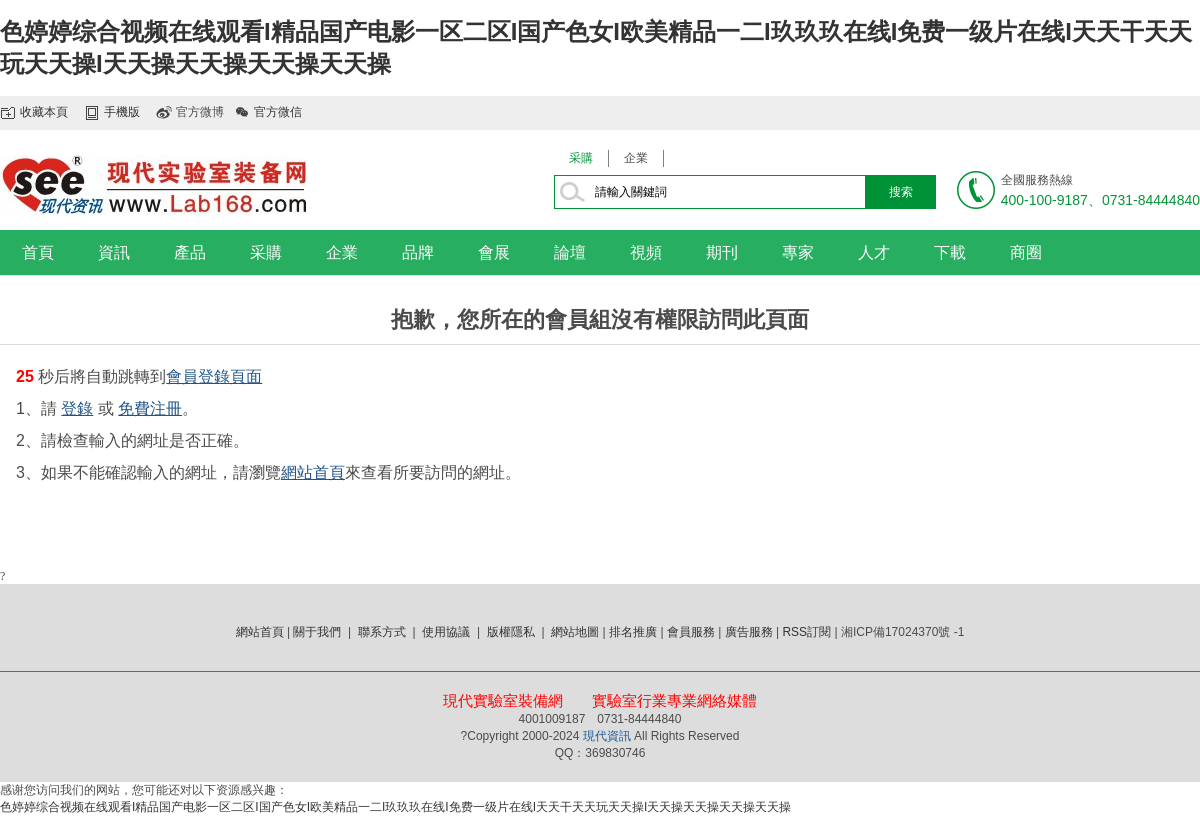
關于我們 (317, 632)
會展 (494, 252)
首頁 (38, 252)
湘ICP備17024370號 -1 (902, 632)
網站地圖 (575, 632)
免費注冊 (150, 408)
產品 (190, 252)
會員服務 (691, 632)
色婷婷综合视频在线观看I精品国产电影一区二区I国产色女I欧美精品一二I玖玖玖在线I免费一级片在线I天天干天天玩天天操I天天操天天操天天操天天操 (395, 807)
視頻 (646, 252)
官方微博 (200, 112)
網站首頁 (313, 472)
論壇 (570, 252)
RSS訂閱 (806, 632)
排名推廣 (633, 632)
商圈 (1026, 252)
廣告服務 (749, 632)
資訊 (114, 252)
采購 (581, 158)
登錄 (77, 408)
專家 (798, 252)
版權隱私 (511, 632)
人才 (874, 252)
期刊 (722, 252)
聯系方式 (382, 632)
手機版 (122, 112)
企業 (636, 158)
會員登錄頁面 (214, 376)
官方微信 (278, 112)
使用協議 (446, 632)
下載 (950, 252)
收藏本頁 (44, 112)
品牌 (418, 252)
